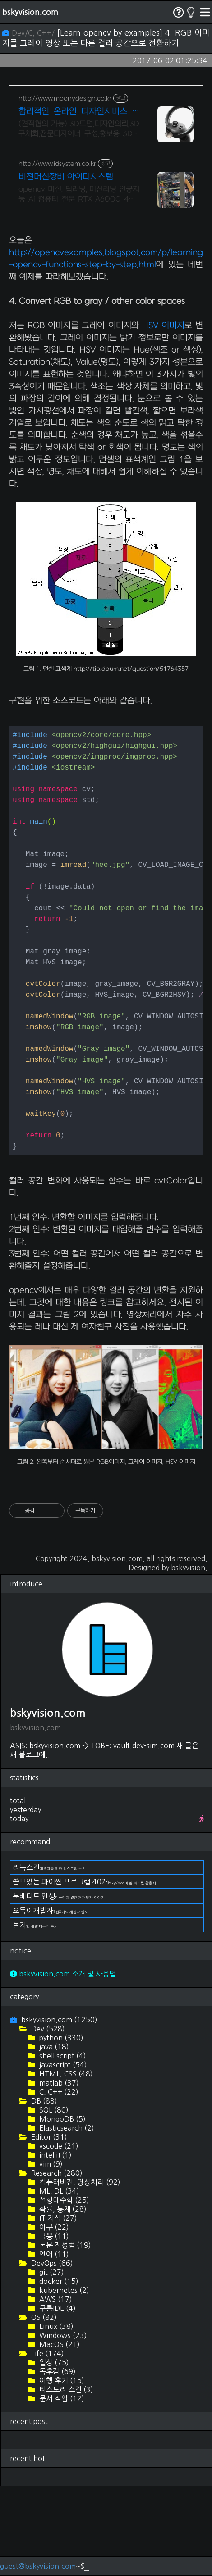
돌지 (35, 2015)
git (50, 2362)
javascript (62, 2155)
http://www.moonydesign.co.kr (64, 98)
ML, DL (58, 2281)
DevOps (51, 2353)
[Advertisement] (106, 270)
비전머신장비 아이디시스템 (65, 177)
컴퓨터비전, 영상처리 (78, 2272)
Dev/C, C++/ (29, 33)
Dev (47, 2118)
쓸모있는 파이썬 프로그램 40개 (84, 1972)
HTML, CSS (65, 2164)
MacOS (58, 2434)
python (60, 2127)
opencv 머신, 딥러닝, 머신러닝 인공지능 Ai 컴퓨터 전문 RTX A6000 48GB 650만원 (78, 194)
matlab (58, 2173)
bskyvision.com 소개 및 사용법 (63, 2063)
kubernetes (63, 2380)
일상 (53, 2452)
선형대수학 (63, 2290)
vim (50, 2254)
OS (43, 2407)
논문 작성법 (64, 2335)
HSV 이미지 (163, 416)
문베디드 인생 (59, 1986)
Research (56, 2263)
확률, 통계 (62, 2299)
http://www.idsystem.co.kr (57, 164)
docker (57, 2371)
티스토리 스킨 (65, 2479)
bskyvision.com (30, 12)
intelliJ (54, 2245)
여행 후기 (60, 2470)
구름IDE (56, 2398)
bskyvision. (189, 1657)
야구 (53, 2317)
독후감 (56, 2461)
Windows (62, 2425)
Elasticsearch (65, 2218)
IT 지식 (57, 2308)
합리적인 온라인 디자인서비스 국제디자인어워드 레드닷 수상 (78, 112)
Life (46, 2443)
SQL (53, 2200)
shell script (61, 2146)
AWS (54, 2389)
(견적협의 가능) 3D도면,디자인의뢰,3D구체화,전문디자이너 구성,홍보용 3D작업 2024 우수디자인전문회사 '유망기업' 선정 (78, 129)
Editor (48, 2227)
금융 (53, 2326)
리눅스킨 (49, 1957)
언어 (53, 2344)
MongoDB (61, 2209)
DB (43, 2191)
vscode (57, 2236)
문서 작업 (60, 2488)
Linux (55, 2416)
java (53, 2137)
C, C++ (57, 2182)
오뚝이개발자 (52, 2000)
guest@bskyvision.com (38, 2566)
